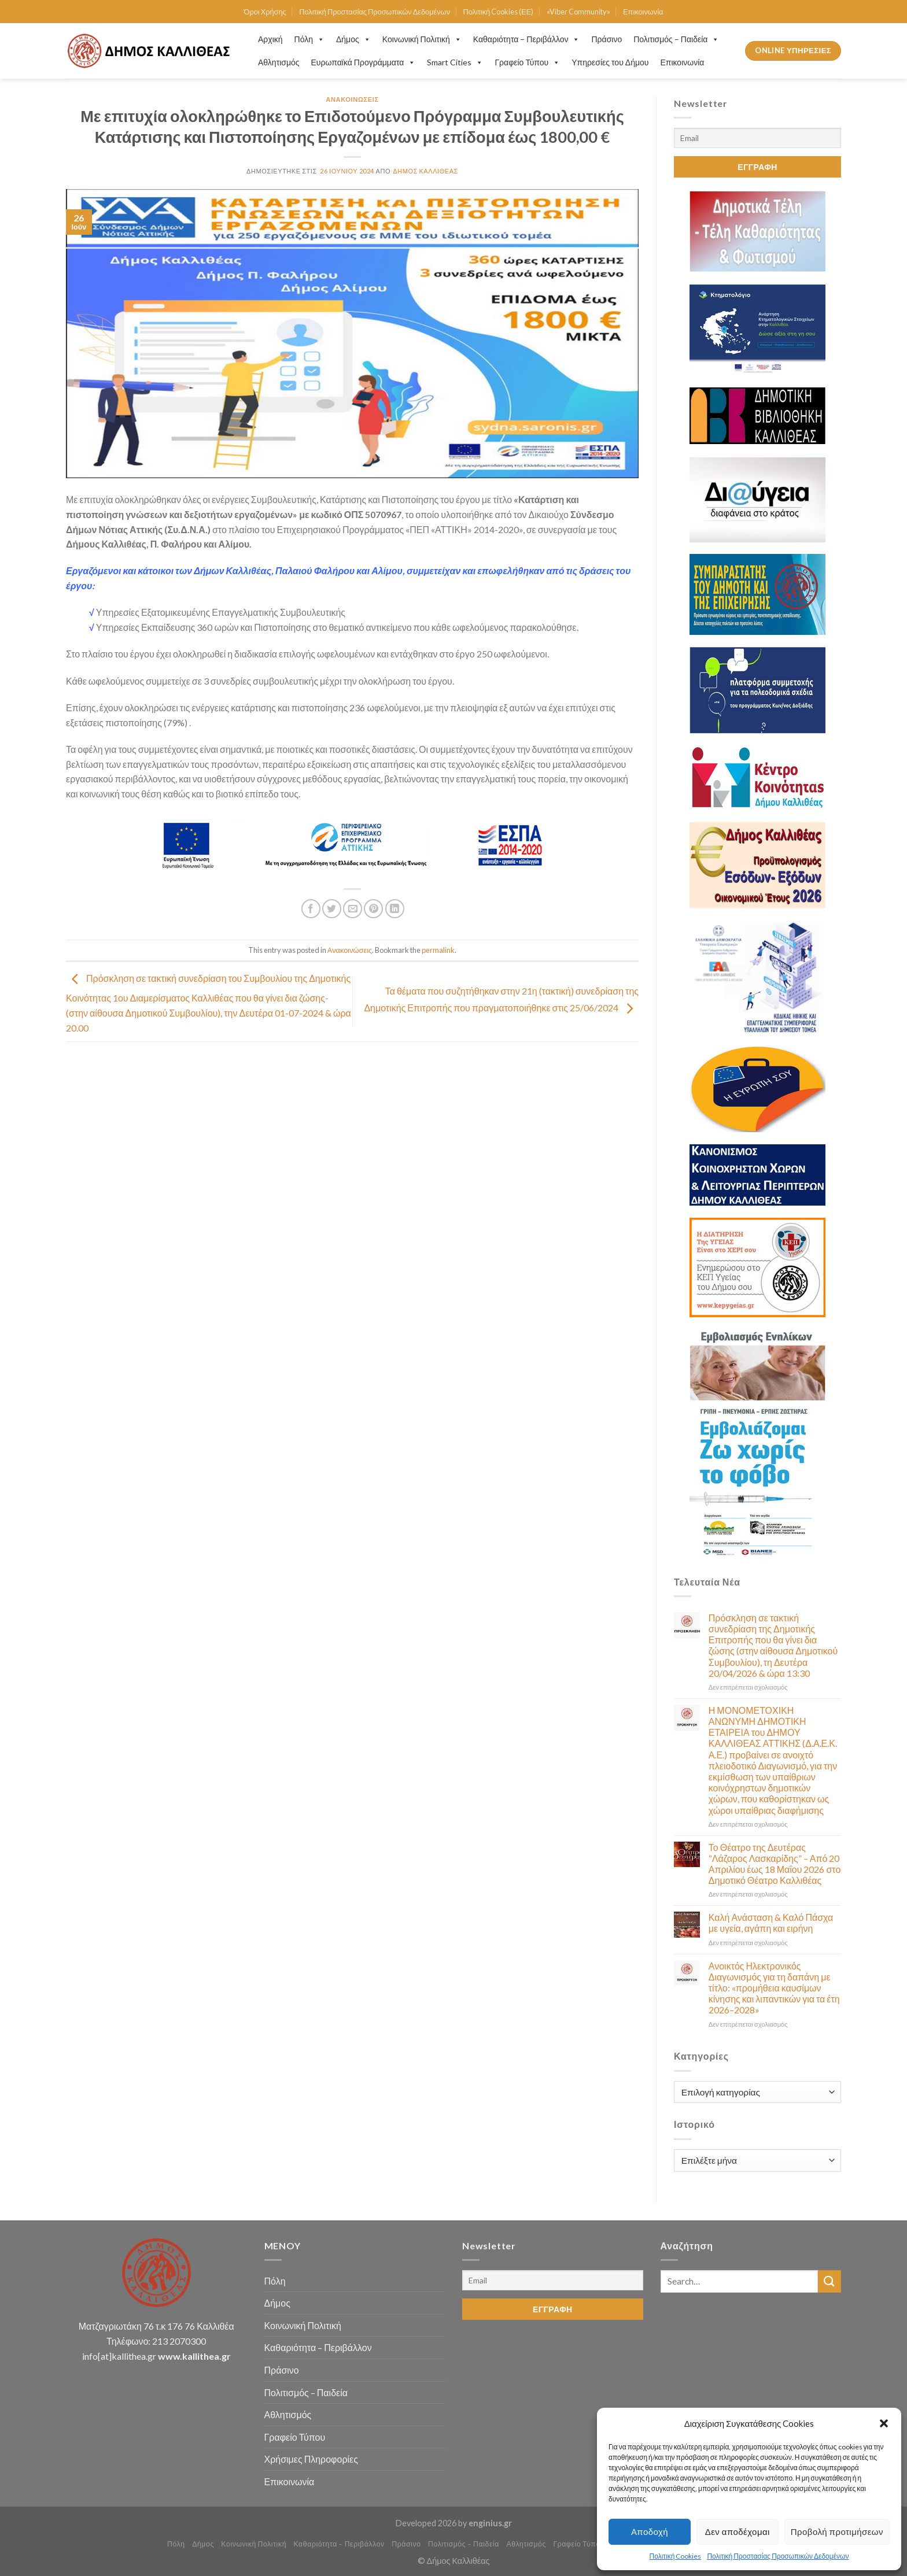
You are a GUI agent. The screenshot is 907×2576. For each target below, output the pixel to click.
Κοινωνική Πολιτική (422, 39)
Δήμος (353, 39)
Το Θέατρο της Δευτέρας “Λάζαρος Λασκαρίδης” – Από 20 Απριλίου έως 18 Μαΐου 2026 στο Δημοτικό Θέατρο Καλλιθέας (775, 1864)
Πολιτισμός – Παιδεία (676, 39)
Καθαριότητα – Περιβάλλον (526, 39)
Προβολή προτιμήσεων (837, 2531)
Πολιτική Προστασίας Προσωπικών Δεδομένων (778, 2556)
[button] (884, 2423)
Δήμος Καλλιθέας (425, 171)
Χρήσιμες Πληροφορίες (311, 2458)
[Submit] (829, 2281)
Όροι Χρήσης (265, 11)
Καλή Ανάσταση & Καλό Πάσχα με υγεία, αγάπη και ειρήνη (771, 1923)
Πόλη (309, 39)
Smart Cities (455, 62)
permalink (438, 950)
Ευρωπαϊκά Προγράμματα (363, 62)
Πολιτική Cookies (676, 2556)
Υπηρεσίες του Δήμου (610, 62)
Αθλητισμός (279, 62)
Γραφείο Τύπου (527, 62)
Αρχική (270, 39)
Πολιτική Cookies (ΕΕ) (498, 11)
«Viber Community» (578, 11)
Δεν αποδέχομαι (737, 2531)
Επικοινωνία (643, 11)
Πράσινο (606, 39)
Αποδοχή (649, 2531)
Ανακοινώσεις (352, 99)
